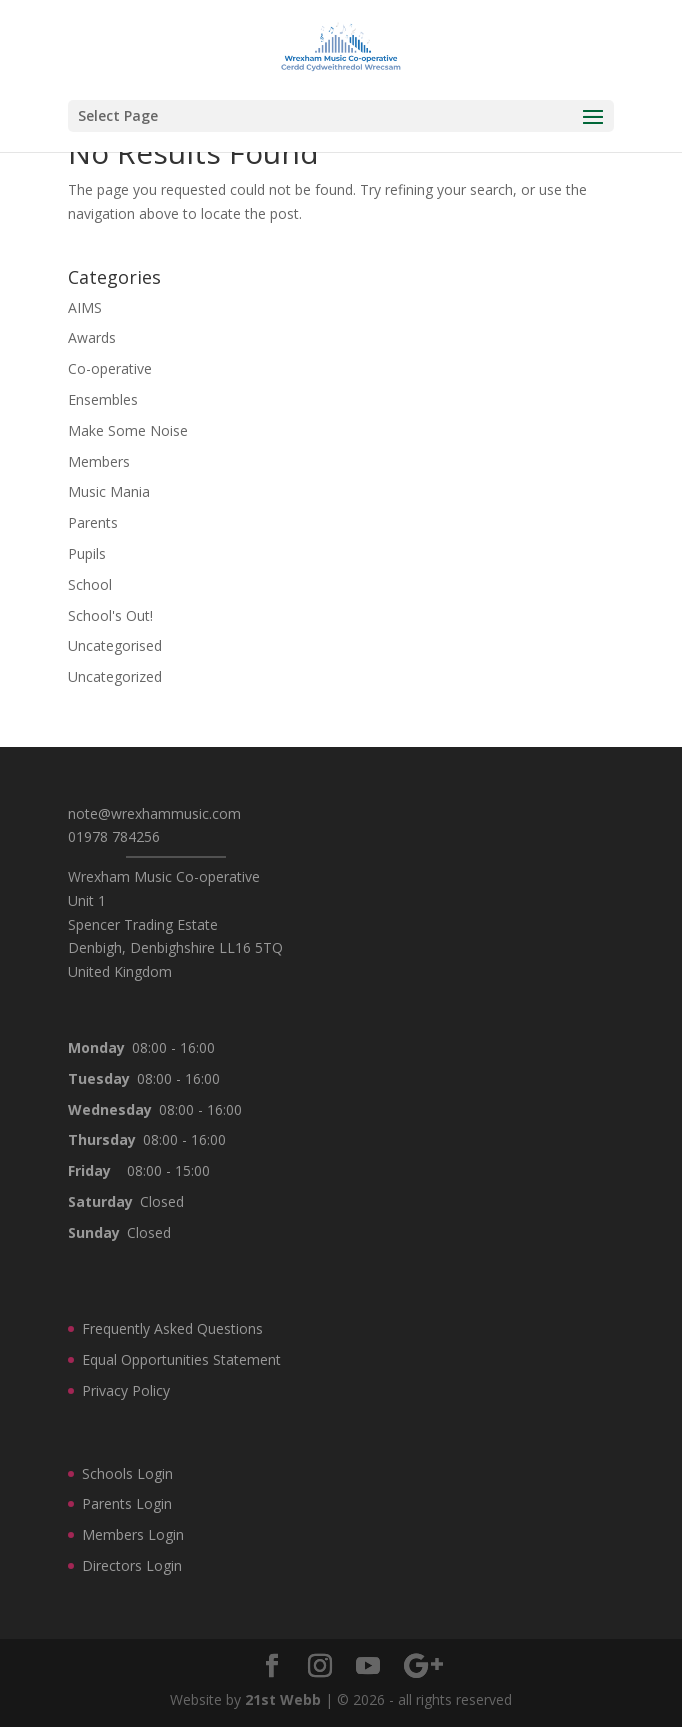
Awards (92, 337)
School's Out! (110, 615)
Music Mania (109, 491)
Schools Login (127, 1473)
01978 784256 (114, 836)
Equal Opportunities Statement (181, 1359)
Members (99, 461)
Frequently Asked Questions (172, 1328)
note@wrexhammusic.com (154, 813)
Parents (93, 522)
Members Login (133, 1534)
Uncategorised (115, 645)
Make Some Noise (128, 430)
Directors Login (132, 1565)
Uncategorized (115, 676)
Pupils (87, 553)
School (90, 584)
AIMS (85, 307)
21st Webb (283, 1699)
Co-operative (110, 368)
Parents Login (127, 1503)
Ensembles (103, 399)
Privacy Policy (126, 1390)
